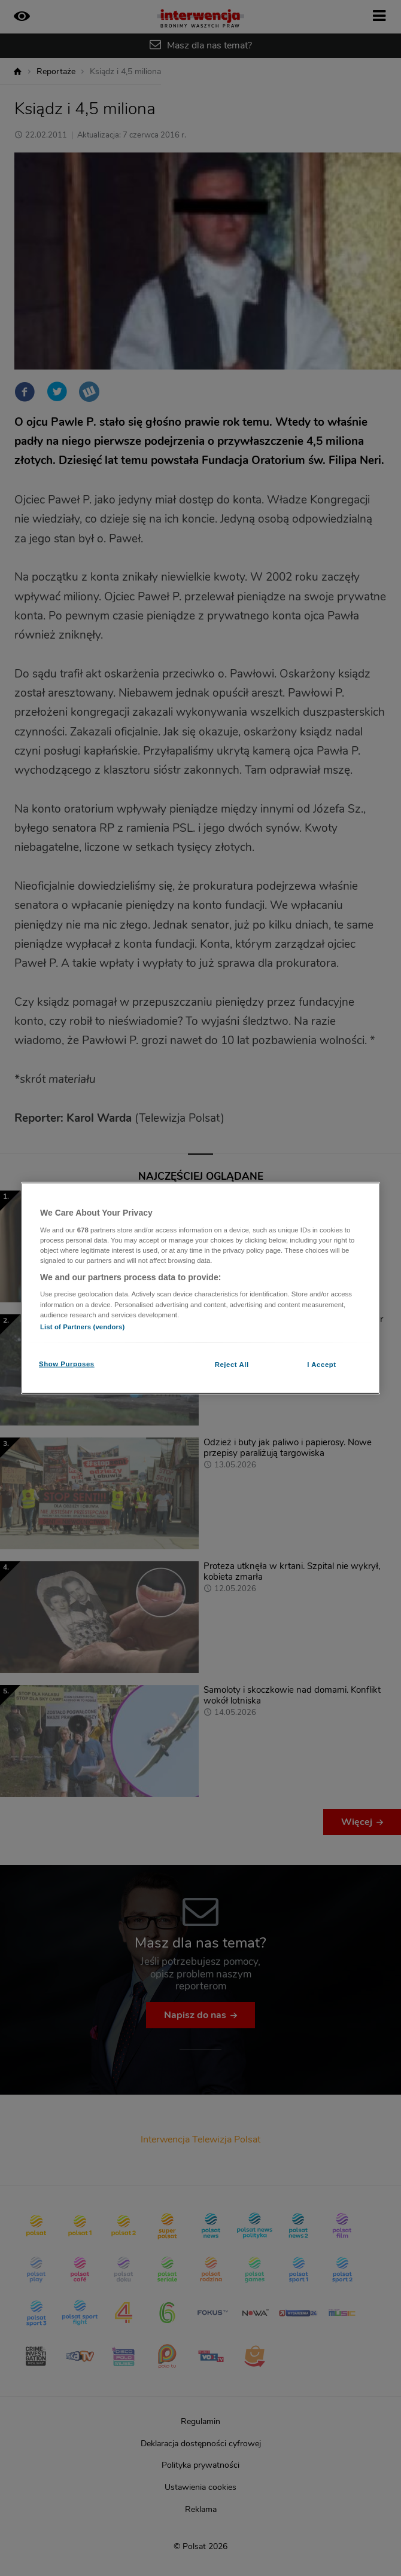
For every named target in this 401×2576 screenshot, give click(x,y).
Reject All (232, 1364)
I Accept (321, 1364)
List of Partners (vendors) (82, 1326)
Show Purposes (67, 1363)
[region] (200, 1288)
